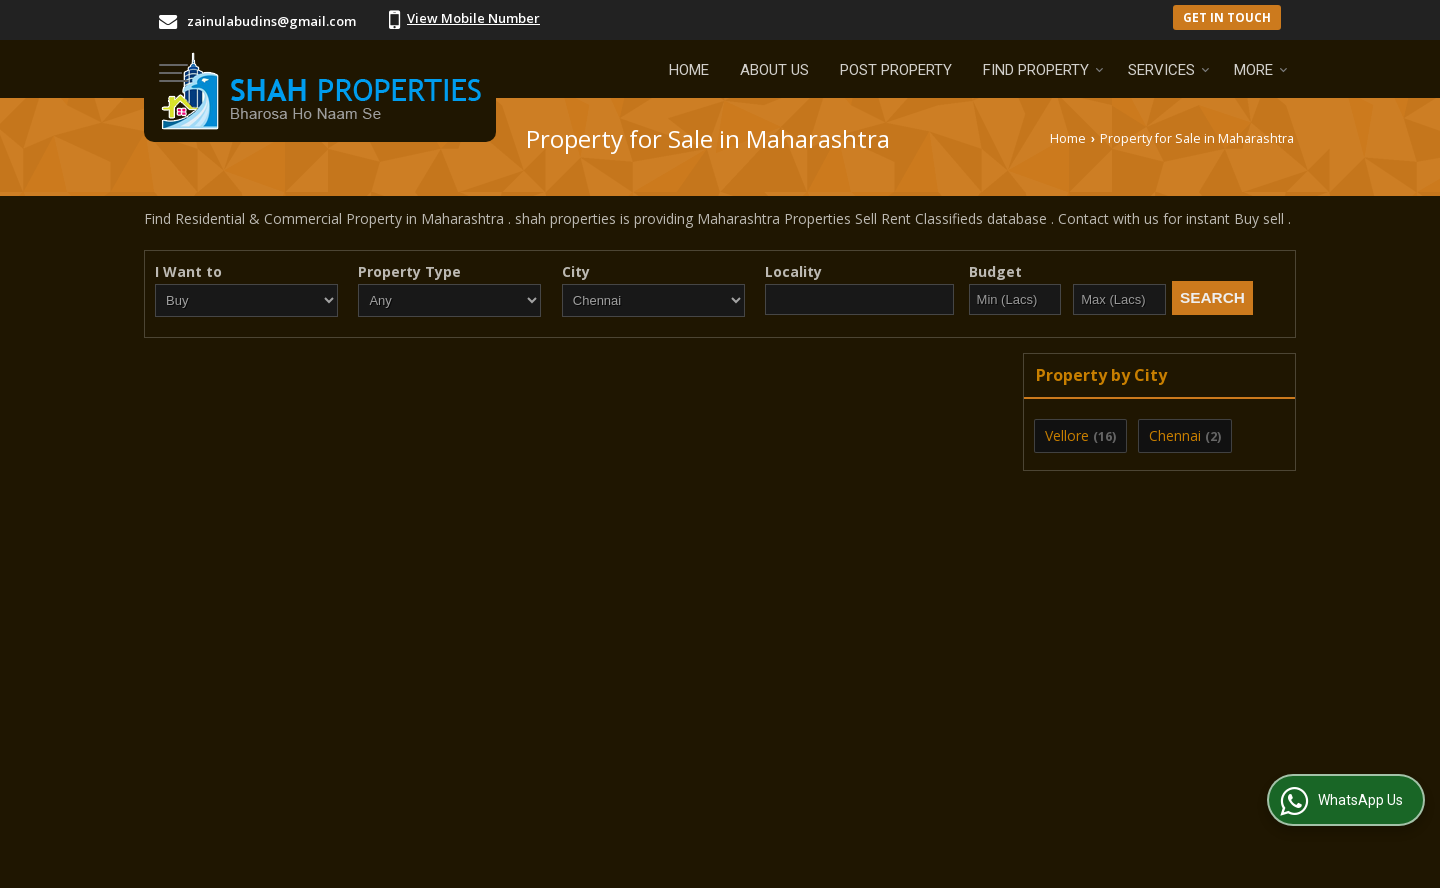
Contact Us (882, 776)
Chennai (1175, 435)
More (1261, 70)
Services (1169, 70)
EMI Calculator (648, 776)
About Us (774, 70)
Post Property (896, 70)
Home (689, 70)
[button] (473, 18)
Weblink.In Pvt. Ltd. (389, 860)
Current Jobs (771, 776)
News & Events (1138, 776)
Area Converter (1003, 776)
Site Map (1249, 776)
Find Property (1043, 70)
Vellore (1067, 435)
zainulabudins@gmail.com (271, 21)
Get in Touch (1227, 17)
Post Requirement (505, 776)
